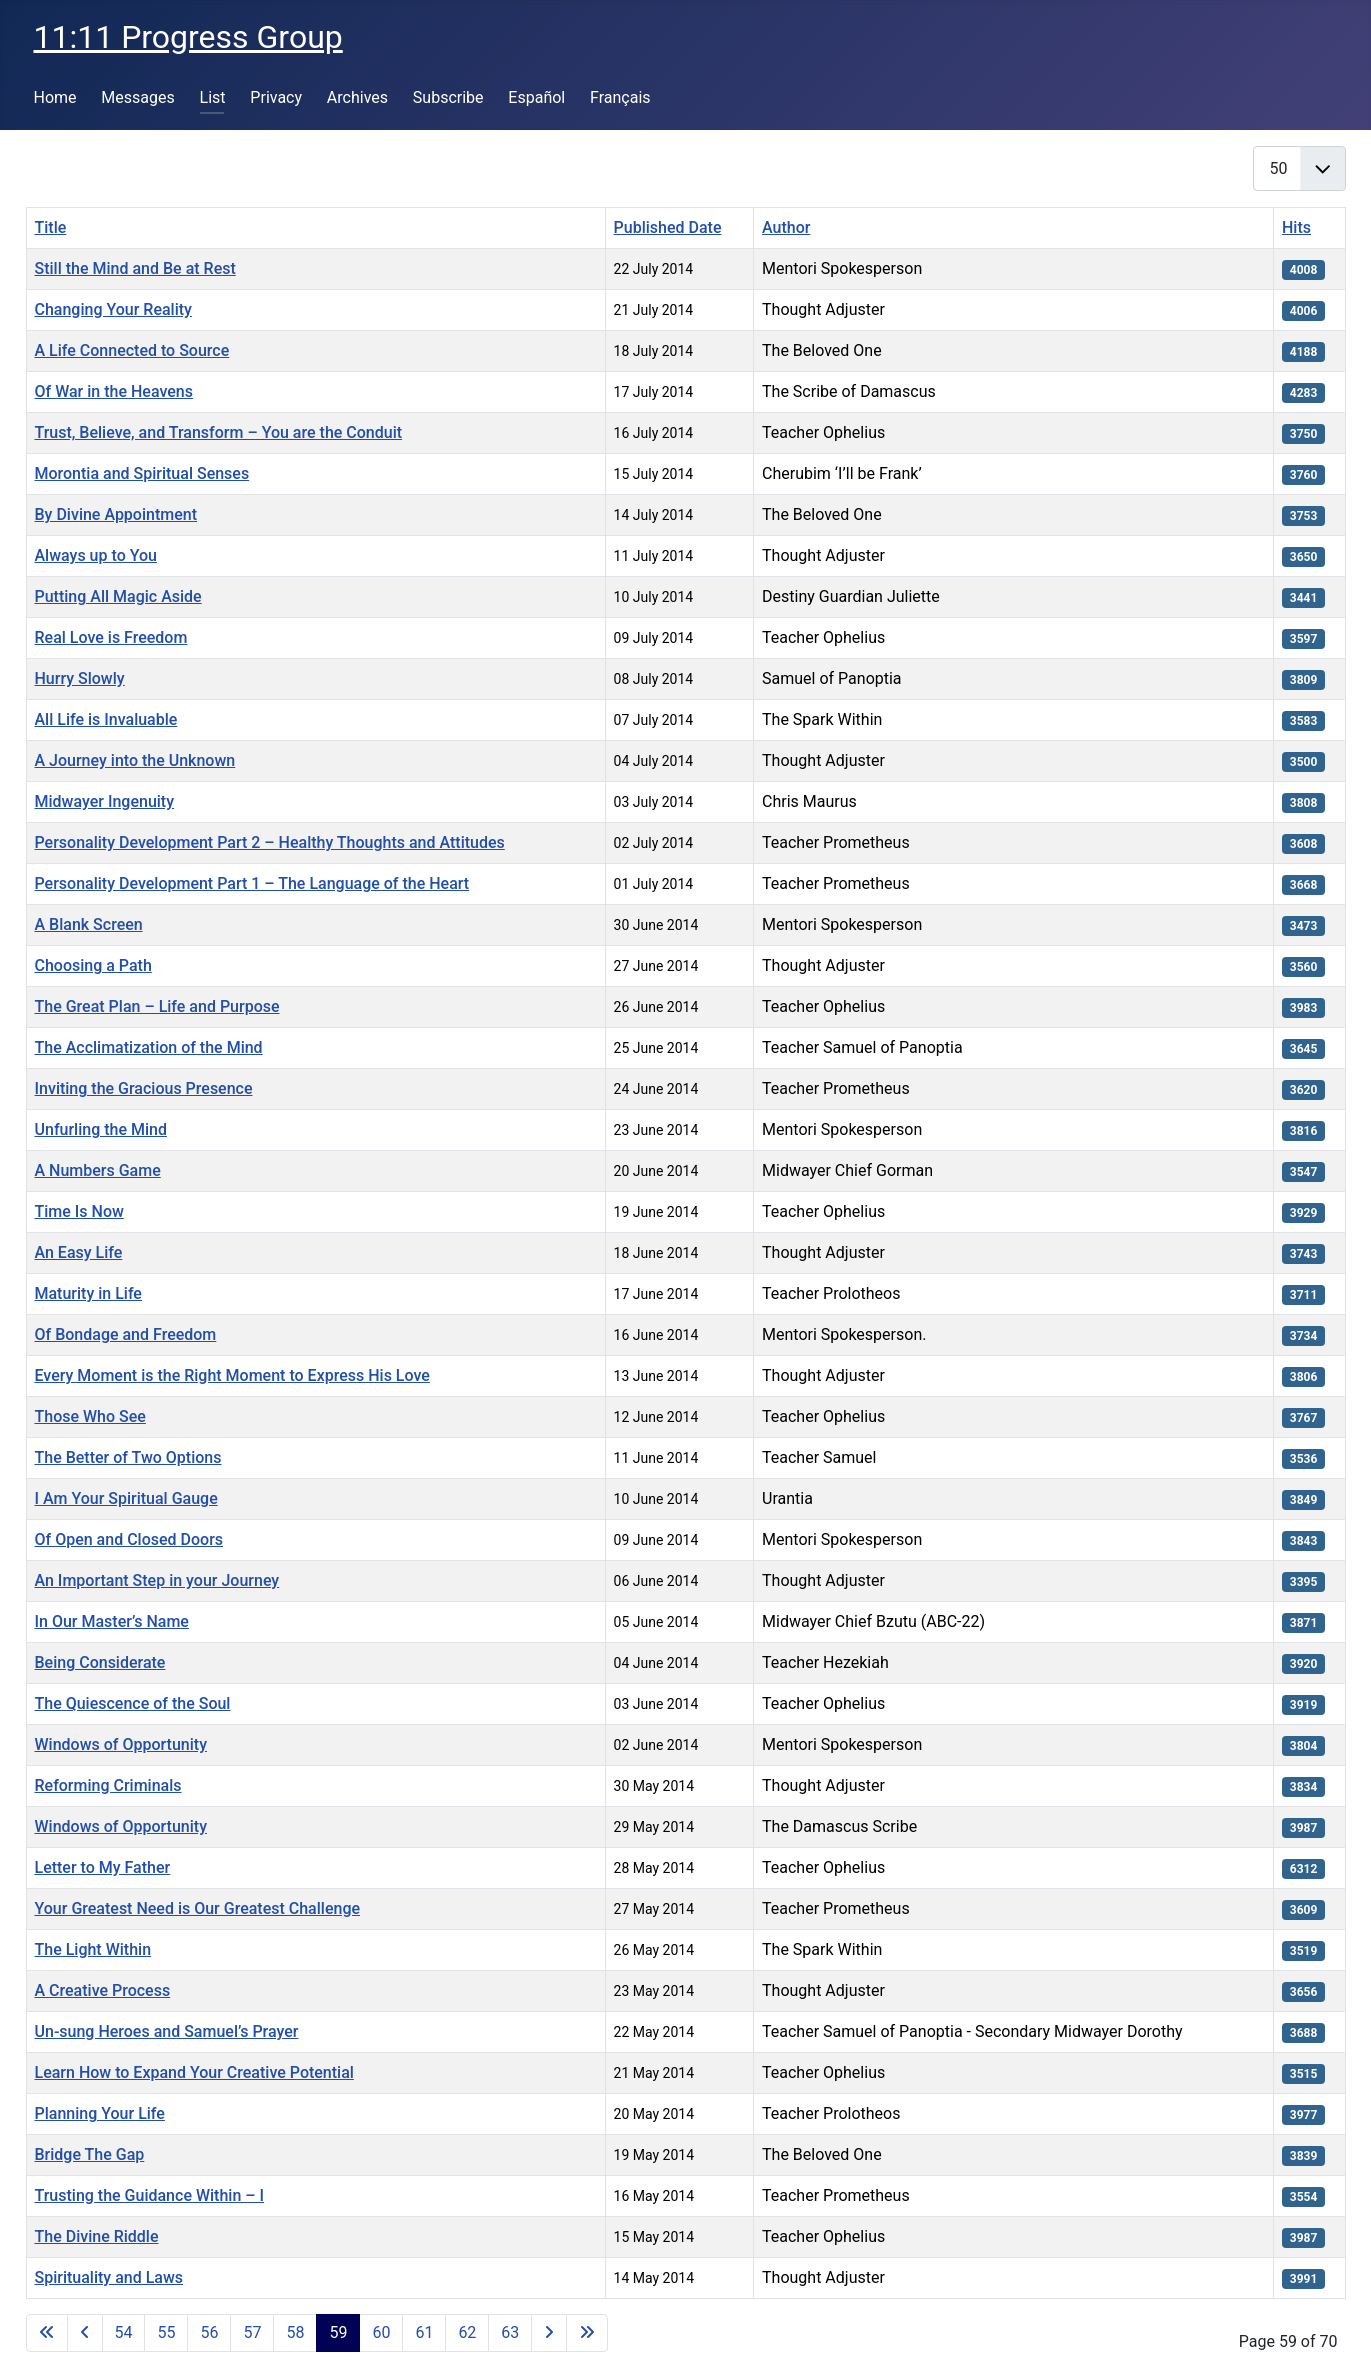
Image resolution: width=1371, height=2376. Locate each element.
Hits (1296, 227)
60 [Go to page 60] (381, 2332)
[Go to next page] (549, 2333)
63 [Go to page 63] (510, 2332)
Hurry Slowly (80, 678)
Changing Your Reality (113, 309)
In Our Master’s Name (112, 1621)
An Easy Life (79, 1252)
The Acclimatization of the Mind (149, 1047)
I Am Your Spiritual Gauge (126, 1498)
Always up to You (96, 555)
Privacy (276, 97)
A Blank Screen (89, 924)
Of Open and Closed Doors (129, 1539)
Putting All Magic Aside (118, 596)
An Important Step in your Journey (157, 1580)
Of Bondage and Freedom (126, 1334)
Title (51, 227)
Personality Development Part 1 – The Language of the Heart (252, 883)
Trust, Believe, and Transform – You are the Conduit (219, 432)
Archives (357, 97)
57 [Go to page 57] (252, 2332)
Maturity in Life (88, 1293)
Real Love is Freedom (111, 637)
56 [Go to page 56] (209, 2332)
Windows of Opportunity (121, 1744)
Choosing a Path (93, 965)
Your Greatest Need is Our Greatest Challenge (198, 1908)
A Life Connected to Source (132, 350)
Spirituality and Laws (109, 2277)
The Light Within (93, 1949)
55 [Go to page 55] (166, 2332)
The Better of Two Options (128, 1457)
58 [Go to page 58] (295, 2332)
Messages (137, 97)
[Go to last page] (587, 2333)
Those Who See (90, 1416)
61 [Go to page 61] (424, 2332)
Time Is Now (79, 1211)
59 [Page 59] (338, 2332)
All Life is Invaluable (106, 719)
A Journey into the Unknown (135, 760)
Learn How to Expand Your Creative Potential (194, 2072)
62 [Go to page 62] (467, 2332)
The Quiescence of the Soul (133, 1703)
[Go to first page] (47, 2333)
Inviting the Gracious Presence (144, 1088)
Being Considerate (100, 1662)
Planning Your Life (100, 2113)
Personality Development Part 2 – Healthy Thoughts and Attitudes (270, 842)
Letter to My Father (103, 1867)
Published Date (668, 227)
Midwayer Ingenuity (105, 801)
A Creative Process (103, 1990)
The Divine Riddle (97, 2236)
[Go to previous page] (85, 2333)
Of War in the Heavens (114, 391)
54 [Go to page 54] (124, 2332)
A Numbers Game (98, 1170)
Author (786, 227)
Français (620, 97)
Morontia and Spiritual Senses (142, 473)
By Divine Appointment (116, 514)
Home (55, 97)
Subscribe (448, 97)
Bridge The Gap (90, 2154)
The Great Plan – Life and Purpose (157, 1006)
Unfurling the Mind (101, 1129)
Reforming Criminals (108, 1785)
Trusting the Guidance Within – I (150, 2195)
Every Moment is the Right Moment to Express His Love (232, 1375)
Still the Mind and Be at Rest (135, 268)
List (213, 97)
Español (536, 97)
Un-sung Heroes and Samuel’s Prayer (167, 2031)
